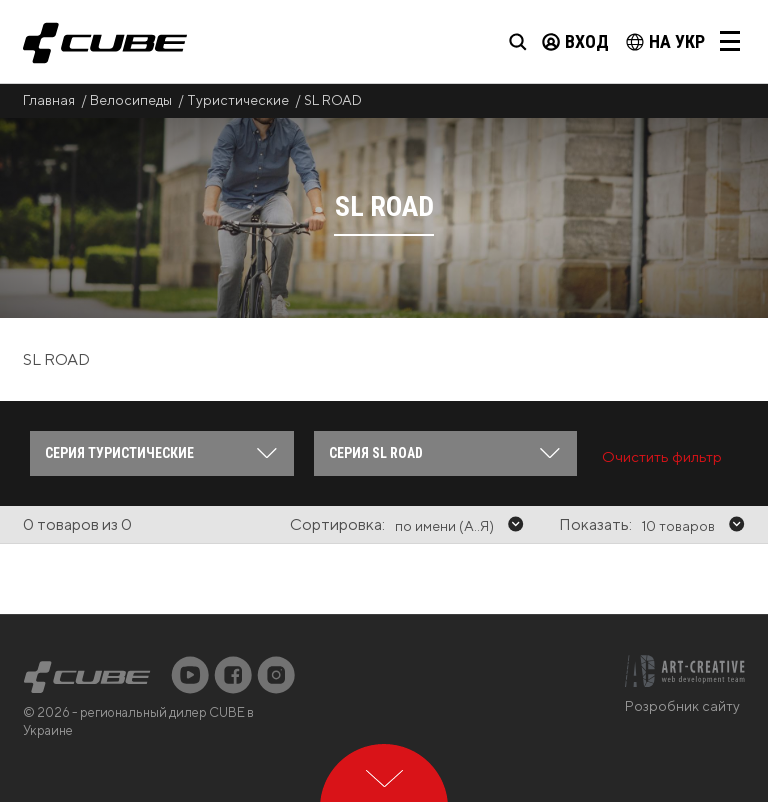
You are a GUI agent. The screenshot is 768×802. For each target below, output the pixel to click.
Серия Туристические (119, 453)
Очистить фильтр (662, 456)
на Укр (665, 41)
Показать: (595, 524)
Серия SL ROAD (376, 453)
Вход (575, 41)
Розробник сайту (682, 706)
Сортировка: (337, 524)
